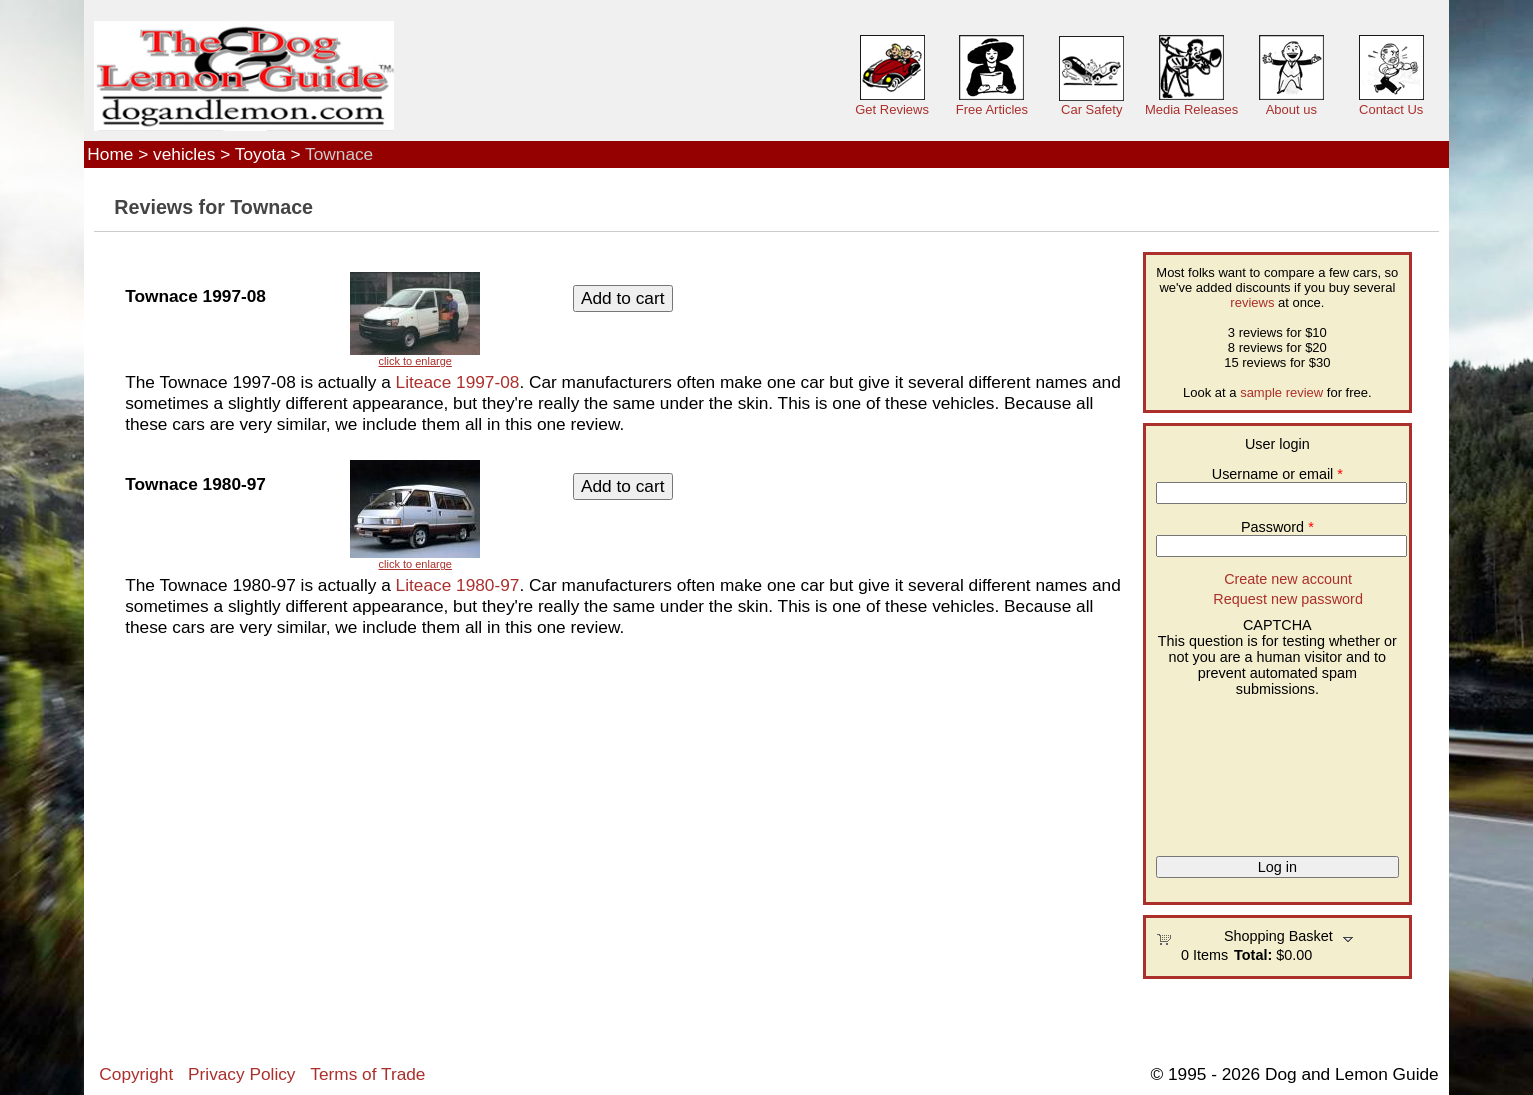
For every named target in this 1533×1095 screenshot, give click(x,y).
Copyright (136, 1074)
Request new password (1288, 599)
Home (110, 154)
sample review (1281, 392)
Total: (1253, 955)
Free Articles (992, 109)
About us (1291, 109)
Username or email (1277, 474)
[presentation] (1238, 769)
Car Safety (1091, 109)
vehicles (184, 154)
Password (1277, 527)
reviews (1252, 302)
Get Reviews (892, 109)
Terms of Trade (367, 1074)
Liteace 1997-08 (458, 382)
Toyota (260, 154)
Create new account (1288, 579)
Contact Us (1391, 109)
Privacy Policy (241, 1074)
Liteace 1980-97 (458, 585)
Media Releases (1191, 109)
